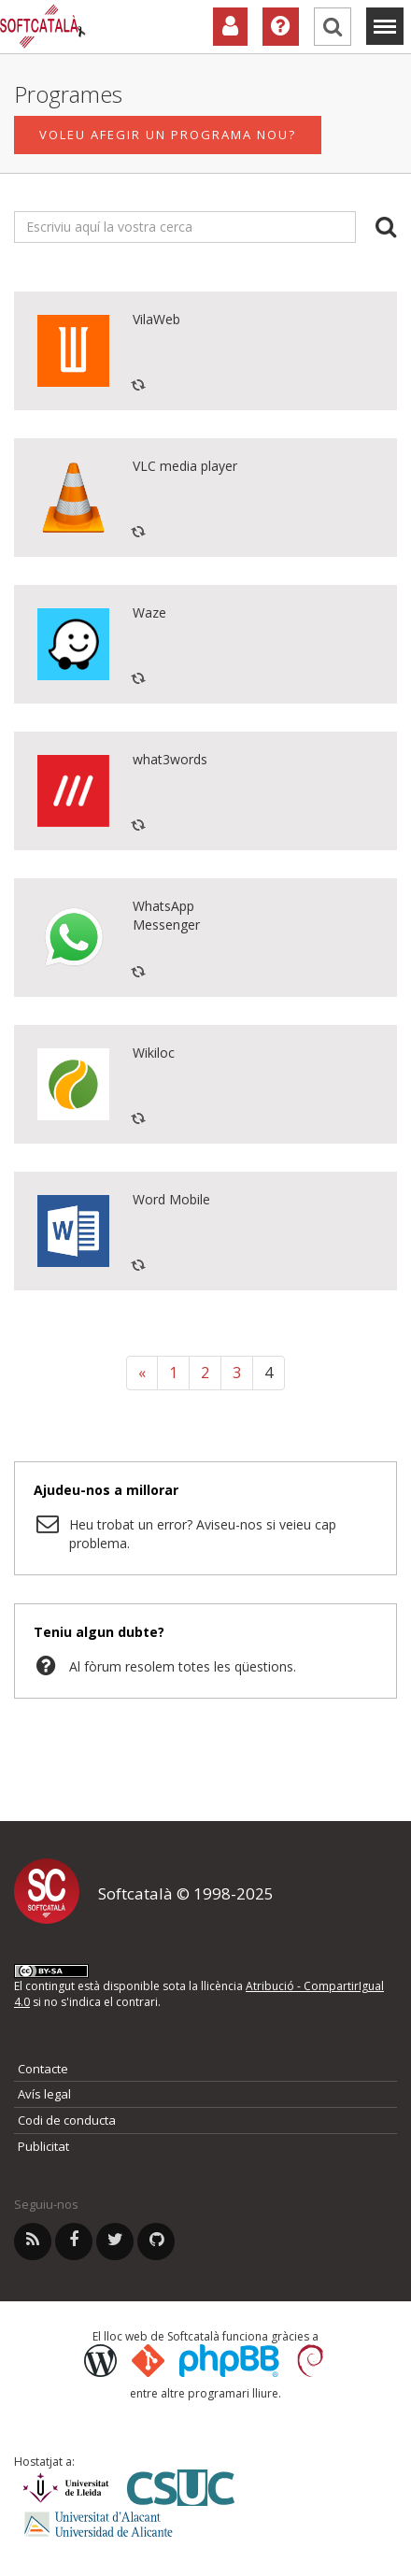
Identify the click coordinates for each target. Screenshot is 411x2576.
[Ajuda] (280, 26)
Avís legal (44, 2093)
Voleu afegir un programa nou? (167, 135)
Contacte (43, 2068)
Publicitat (43, 2146)
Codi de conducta (67, 2120)
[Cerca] (332, 26)
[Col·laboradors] (230, 26)
